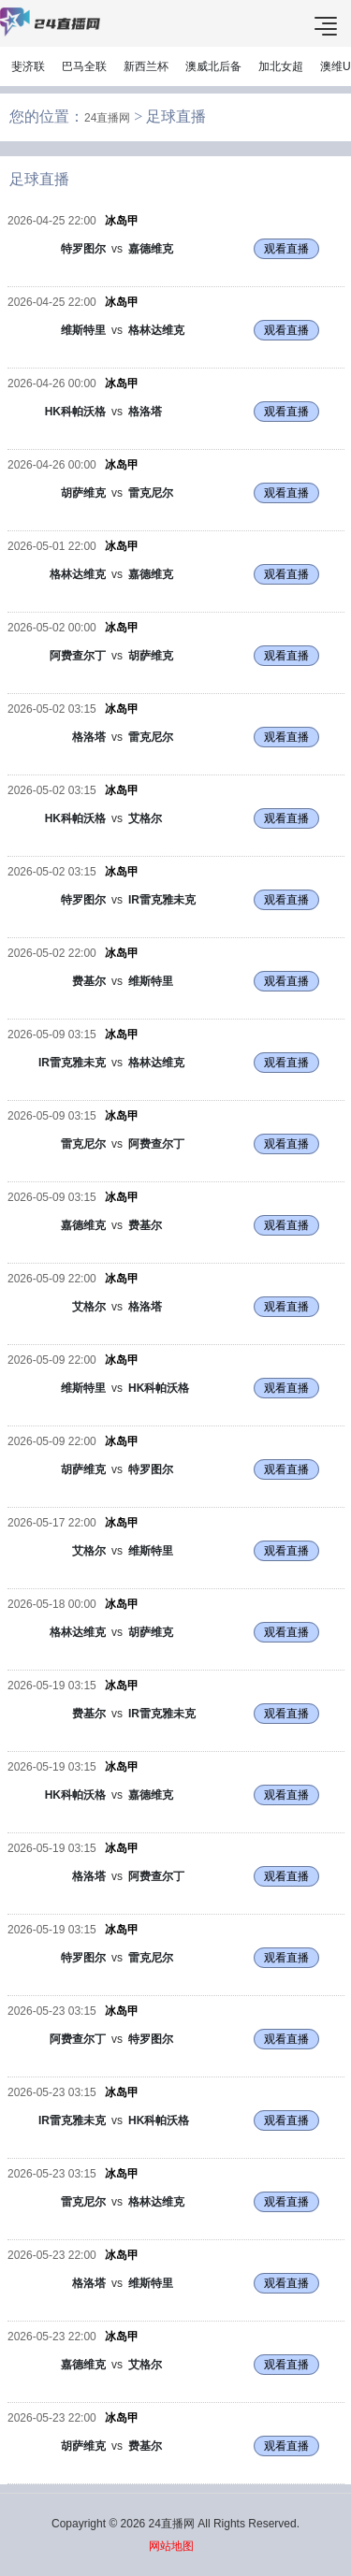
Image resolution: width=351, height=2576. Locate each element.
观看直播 (286, 248)
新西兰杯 (146, 66)
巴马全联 (84, 66)
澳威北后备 (213, 66)
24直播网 (107, 117)
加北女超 (280, 66)
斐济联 (28, 66)
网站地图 (171, 2546)
